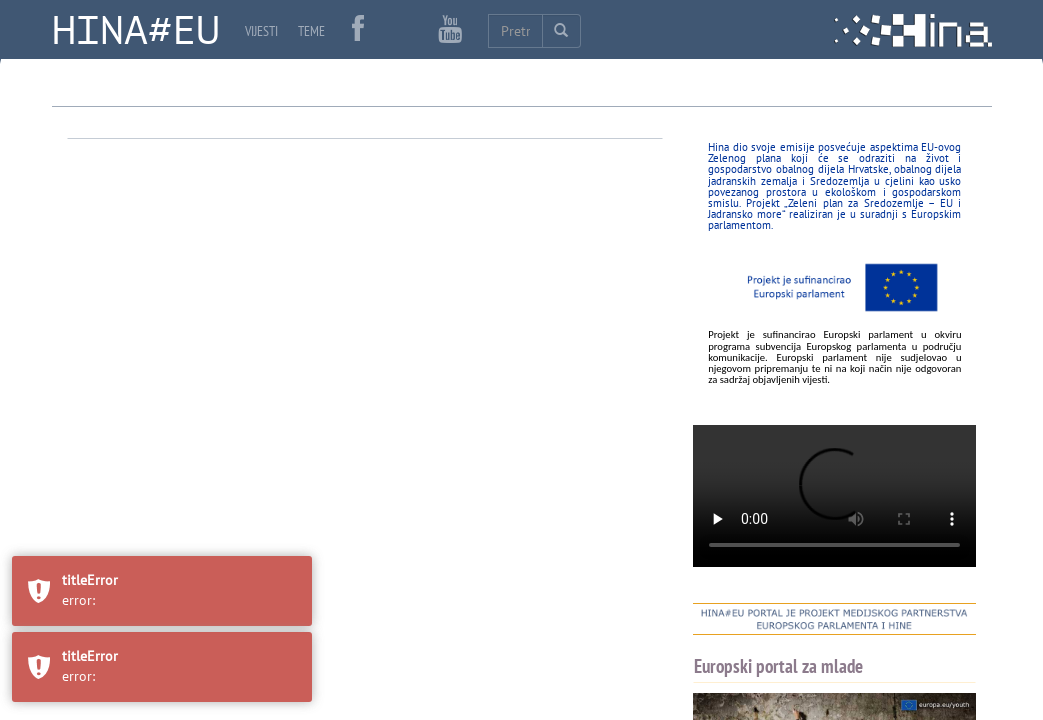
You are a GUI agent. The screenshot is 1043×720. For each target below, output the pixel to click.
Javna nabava (117, 274)
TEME (311, 31)
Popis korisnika (198, 345)
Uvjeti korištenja (410, 274)
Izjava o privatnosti (286, 274)
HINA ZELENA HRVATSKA (800, 402)
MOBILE (965, 252)
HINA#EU (136, 31)
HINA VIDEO (763, 316)
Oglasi (192, 274)
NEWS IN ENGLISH (782, 239)
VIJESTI (261, 31)
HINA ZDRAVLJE (773, 359)
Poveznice (107, 345)
